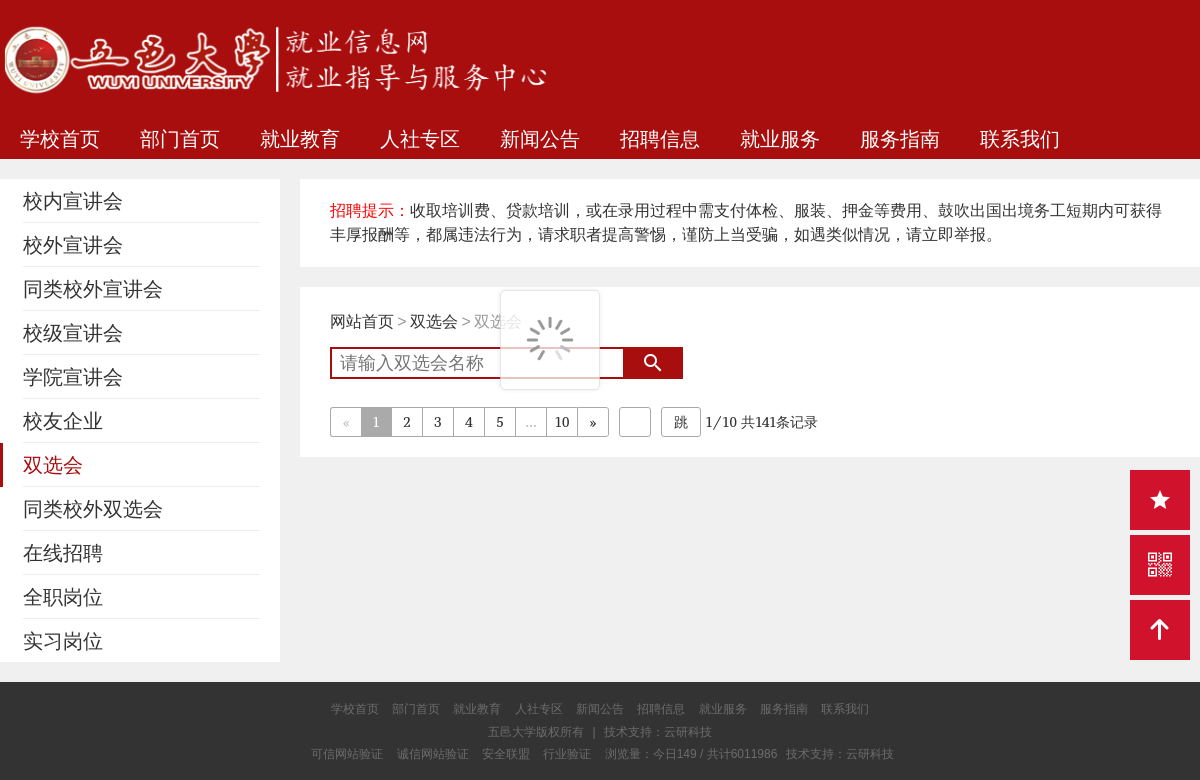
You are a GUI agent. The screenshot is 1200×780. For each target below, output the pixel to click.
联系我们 (1020, 139)
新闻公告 (540, 139)
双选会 (434, 321)
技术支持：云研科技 (840, 754)
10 (562, 421)
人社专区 (420, 139)
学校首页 (60, 139)
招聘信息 (660, 139)
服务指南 (900, 139)
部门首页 (180, 139)
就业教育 (300, 139)
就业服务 (780, 139)
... (530, 421)
